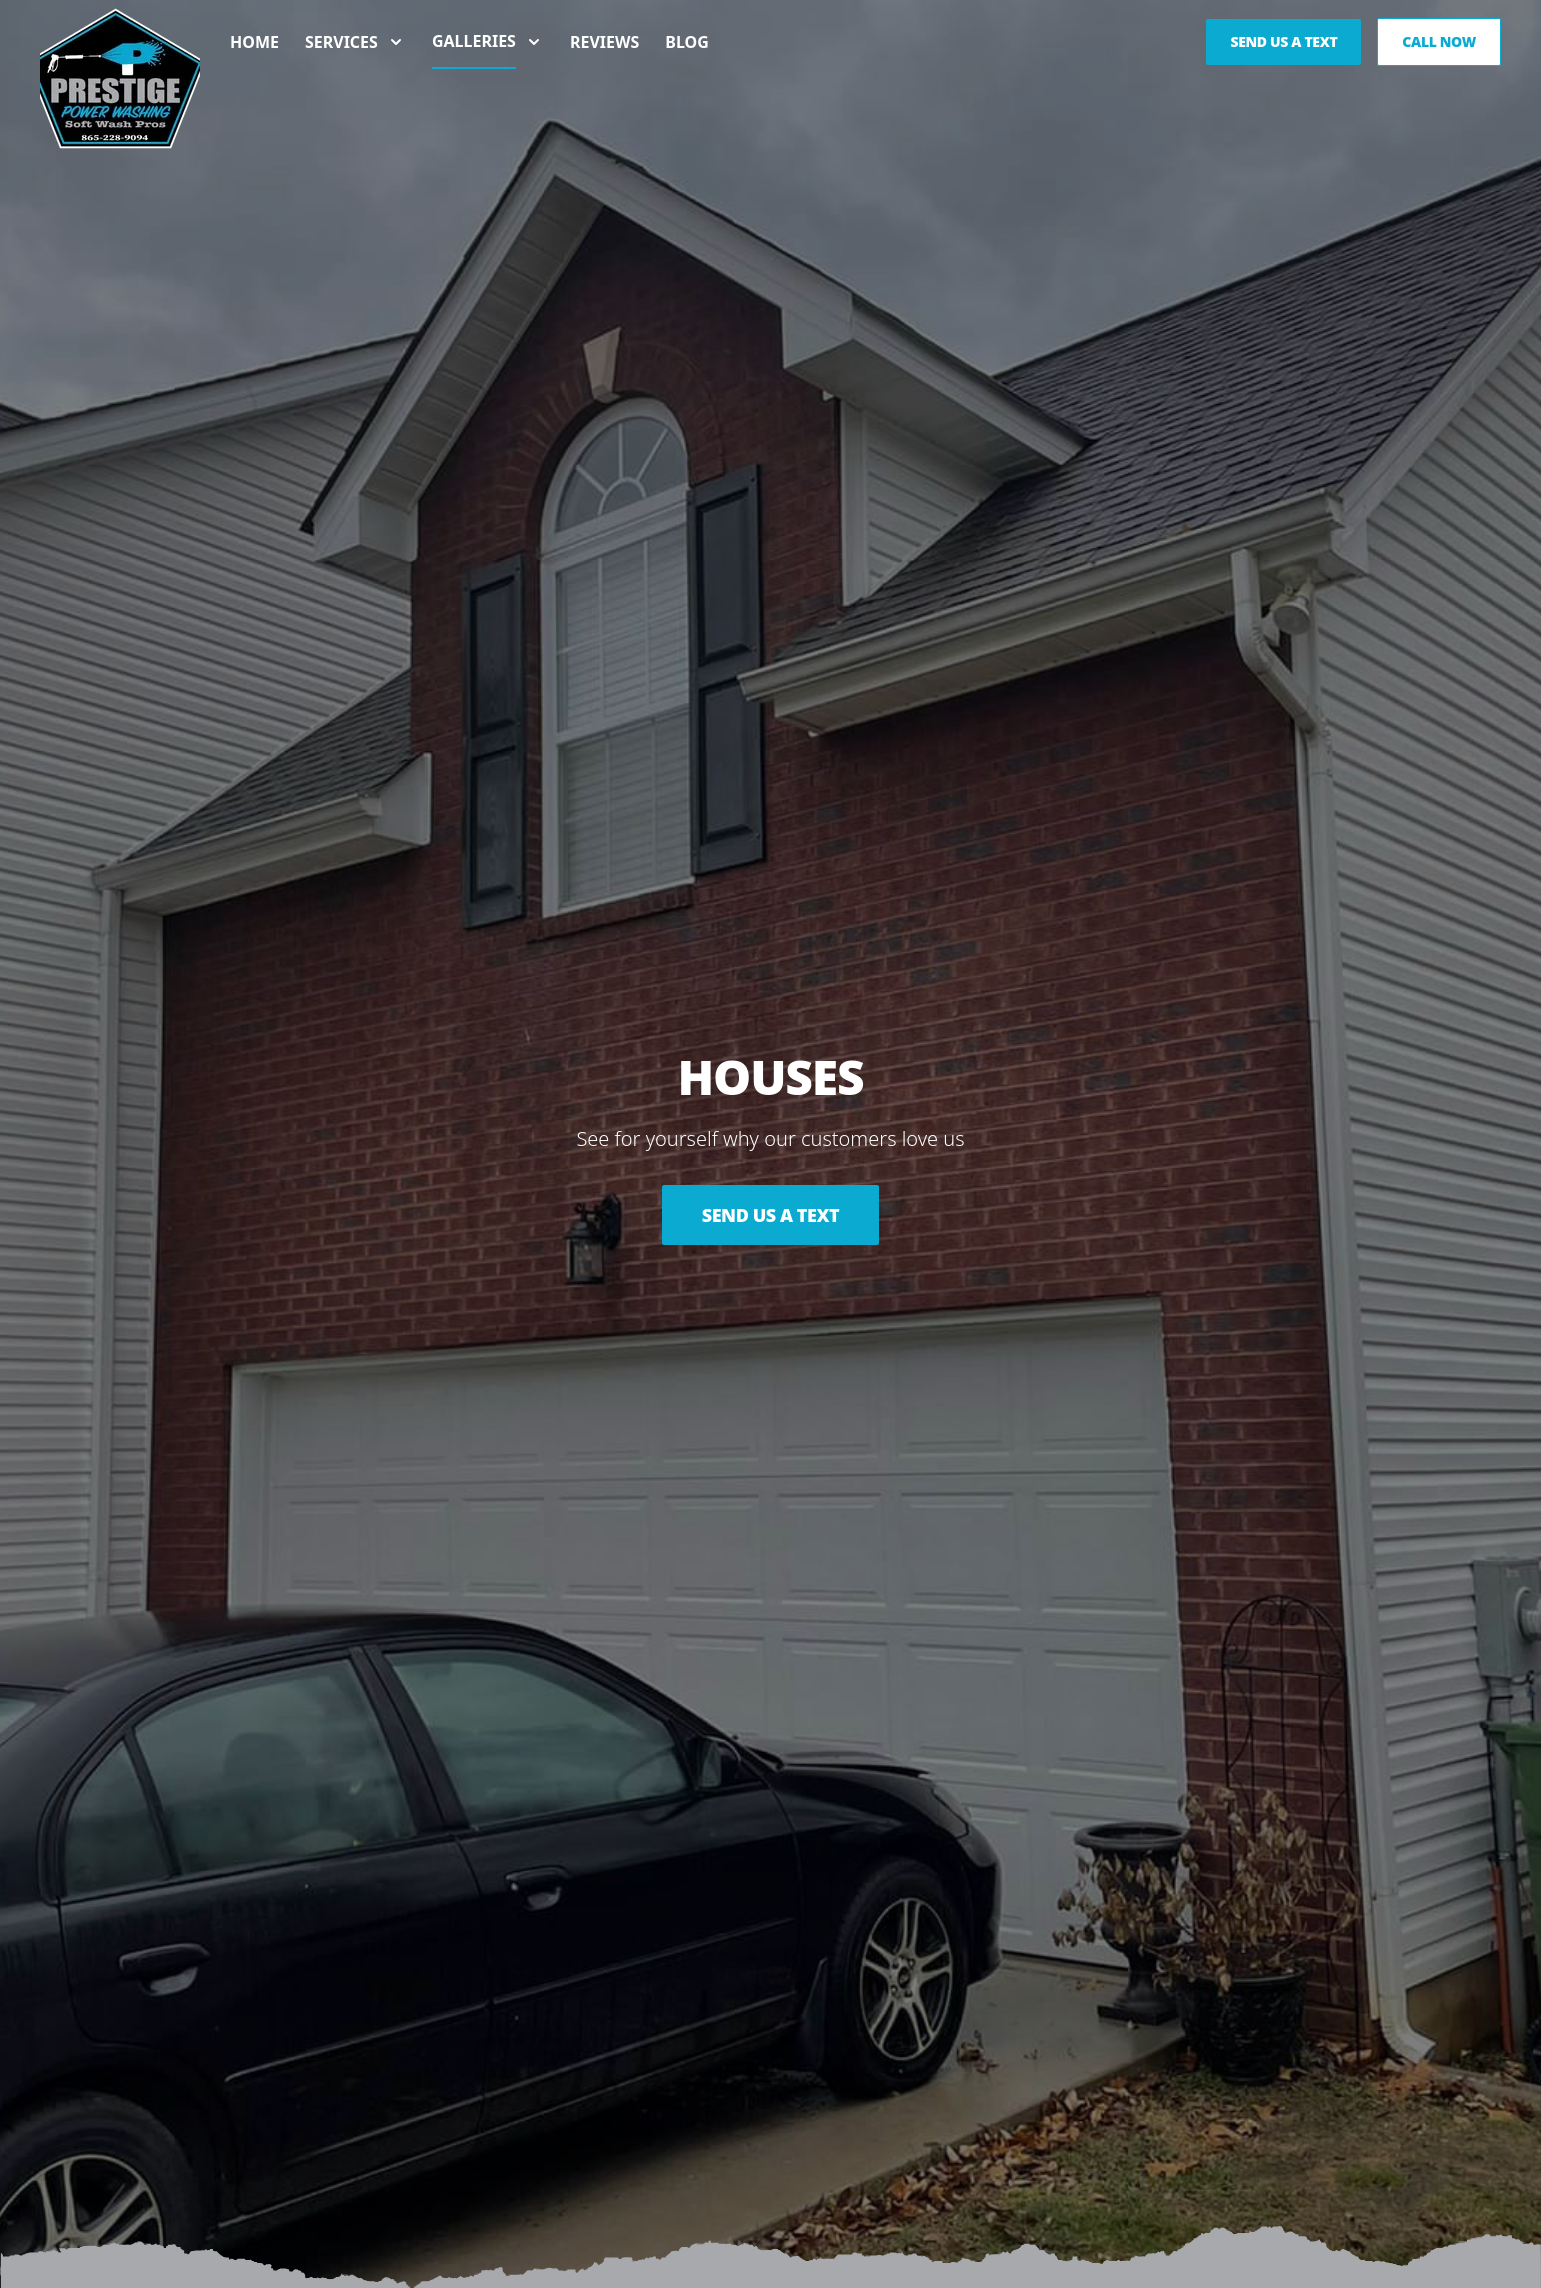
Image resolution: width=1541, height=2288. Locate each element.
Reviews (604, 42)
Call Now (1439, 41)
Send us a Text (1283, 41)
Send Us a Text (770, 1215)
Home (254, 42)
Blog (687, 42)
